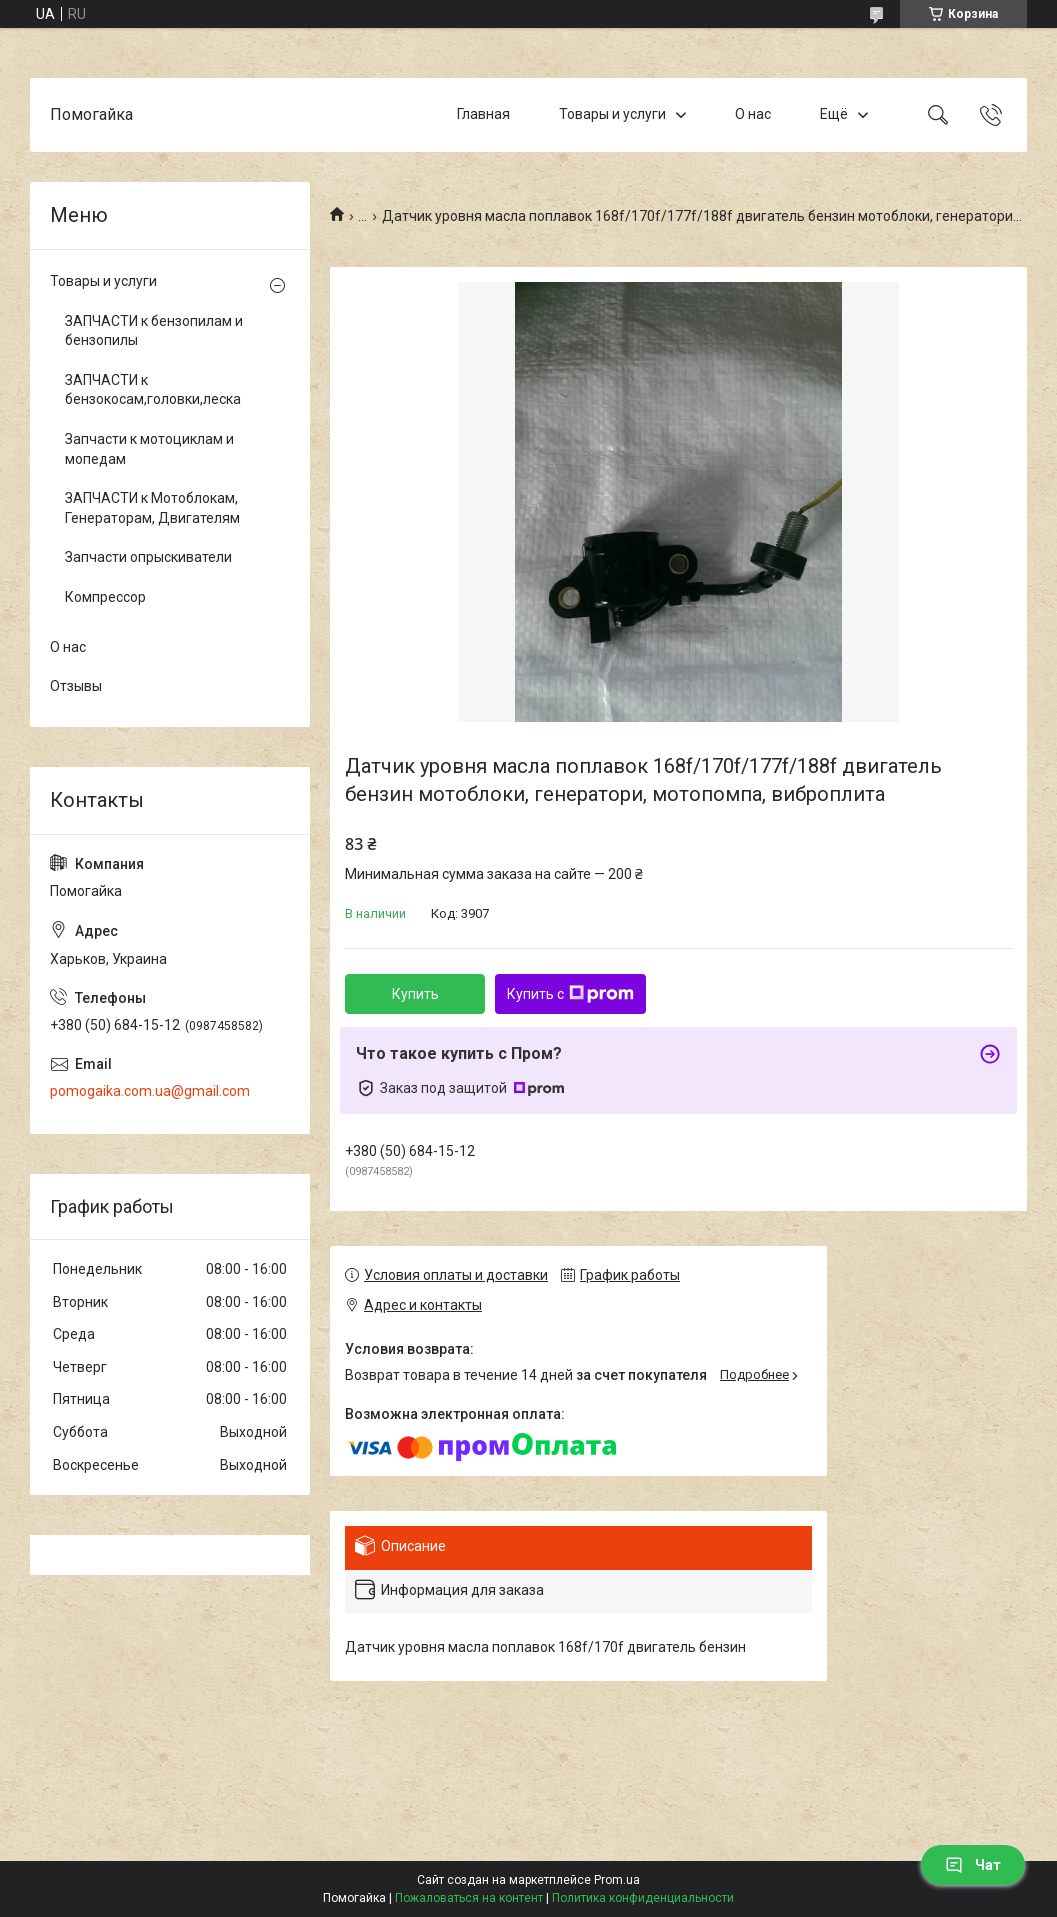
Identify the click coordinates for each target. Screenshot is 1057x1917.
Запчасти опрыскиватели (148, 557)
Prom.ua (617, 1880)
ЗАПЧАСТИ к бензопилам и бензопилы (154, 331)
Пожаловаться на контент (469, 1898)
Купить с (570, 994)
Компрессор (105, 597)
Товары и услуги (612, 114)
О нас (753, 114)
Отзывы (76, 686)
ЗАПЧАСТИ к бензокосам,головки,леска (153, 390)
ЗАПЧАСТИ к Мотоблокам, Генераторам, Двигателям (152, 508)
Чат (973, 1865)
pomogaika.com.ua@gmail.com (150, 1091)
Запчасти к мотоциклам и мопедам (149, 449)
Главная (483, 114)
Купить (415, 994)
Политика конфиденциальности (643, 1898)
